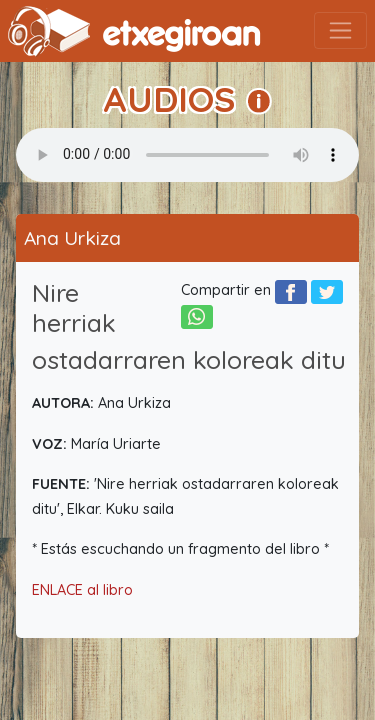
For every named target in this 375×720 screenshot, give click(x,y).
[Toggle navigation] (340, 30)
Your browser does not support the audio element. (187, 155)
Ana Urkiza (72, 238)
